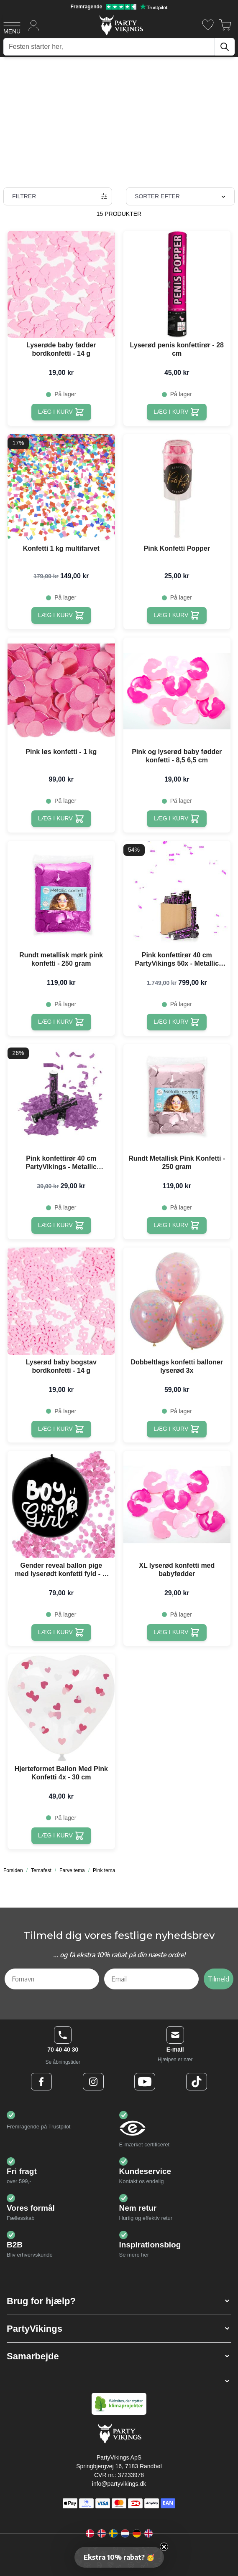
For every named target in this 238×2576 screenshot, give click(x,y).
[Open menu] (11, 25)
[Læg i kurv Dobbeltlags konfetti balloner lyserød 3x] (177, 1429)
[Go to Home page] (121, 24)
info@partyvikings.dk (119, 2483)
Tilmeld (218, 1979)
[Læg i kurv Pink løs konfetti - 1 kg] (61, 818)
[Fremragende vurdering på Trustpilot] (119, 6)
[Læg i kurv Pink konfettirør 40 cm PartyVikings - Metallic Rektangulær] (61, 1225)
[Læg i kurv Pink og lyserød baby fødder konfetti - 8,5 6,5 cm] (177, 818)
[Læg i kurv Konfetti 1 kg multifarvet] (61, 615)
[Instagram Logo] (93, 2081)
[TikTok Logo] (196, 2081)
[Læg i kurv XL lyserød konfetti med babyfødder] (177, 1632)
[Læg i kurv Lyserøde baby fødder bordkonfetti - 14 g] (61, 412)
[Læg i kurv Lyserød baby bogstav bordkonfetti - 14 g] (61, 1429)
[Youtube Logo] (144, 2081)
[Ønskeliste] (208, 24)
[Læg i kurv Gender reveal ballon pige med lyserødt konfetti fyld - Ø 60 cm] (61, 1632)
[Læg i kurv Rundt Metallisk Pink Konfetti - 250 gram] (177, 1225)
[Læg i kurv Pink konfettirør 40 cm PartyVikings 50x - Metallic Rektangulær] (177, 1022)
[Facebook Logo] (41, 2081)
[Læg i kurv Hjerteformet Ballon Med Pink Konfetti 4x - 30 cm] (61, 1835)
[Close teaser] (164, 2547)
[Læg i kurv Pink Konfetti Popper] (177, 615)
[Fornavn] (52, 1979)
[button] (119, 2301)
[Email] (151, 1979)
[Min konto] (33, 25)
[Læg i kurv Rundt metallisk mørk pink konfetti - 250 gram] (61, 1022)
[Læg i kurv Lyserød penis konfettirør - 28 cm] (177, 412)
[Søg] (225, 47)
